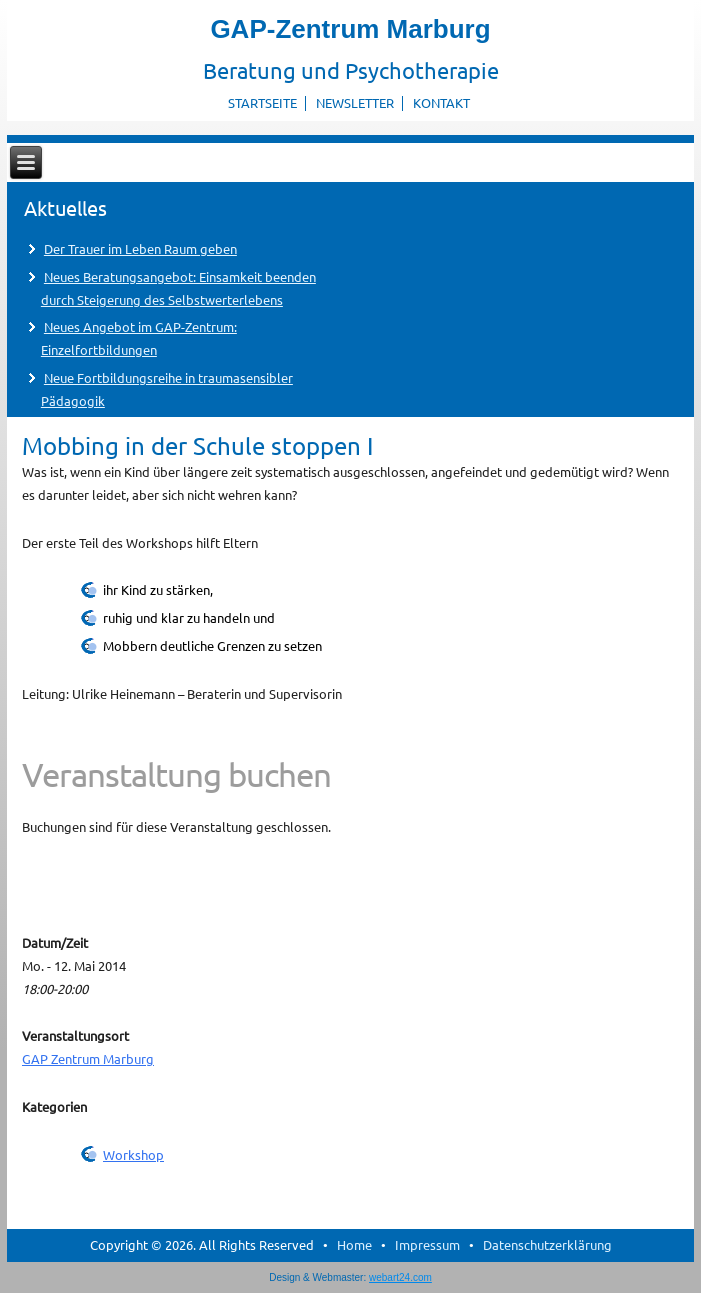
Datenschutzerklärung (547, 1244)
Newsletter (355, 102)
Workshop (133, 1154)
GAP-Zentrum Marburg (350, 29)
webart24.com (400, 1277)
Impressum (427, 1244)
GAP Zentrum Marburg (88, 1058)
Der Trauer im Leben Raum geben (140, 248)
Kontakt (441, 102)
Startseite (262, 102)
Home (354, 1244)
